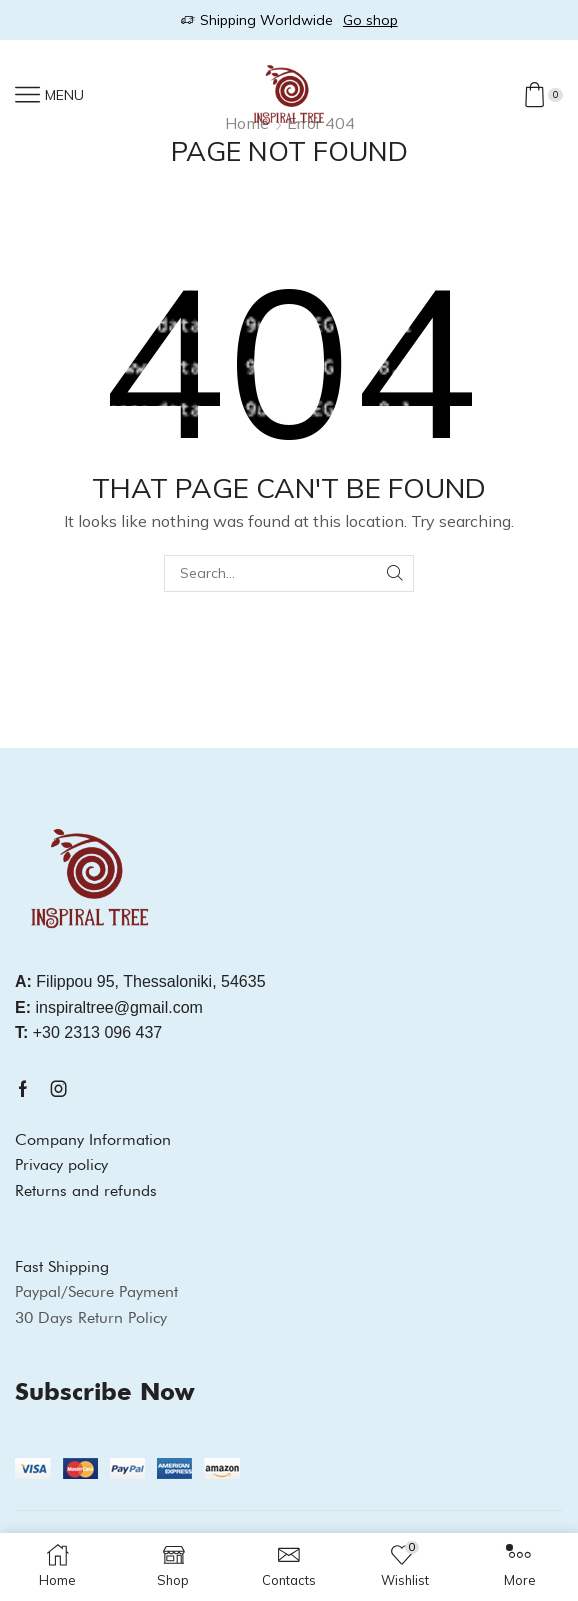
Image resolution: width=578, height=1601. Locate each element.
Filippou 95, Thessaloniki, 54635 (140, 981)
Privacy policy (61, 1164)
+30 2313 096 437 (88, 1032)
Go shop (370, 20)
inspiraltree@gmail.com (109, 1007)
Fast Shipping (62, 1266)
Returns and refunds (86, 1190)
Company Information (93, 1139)
